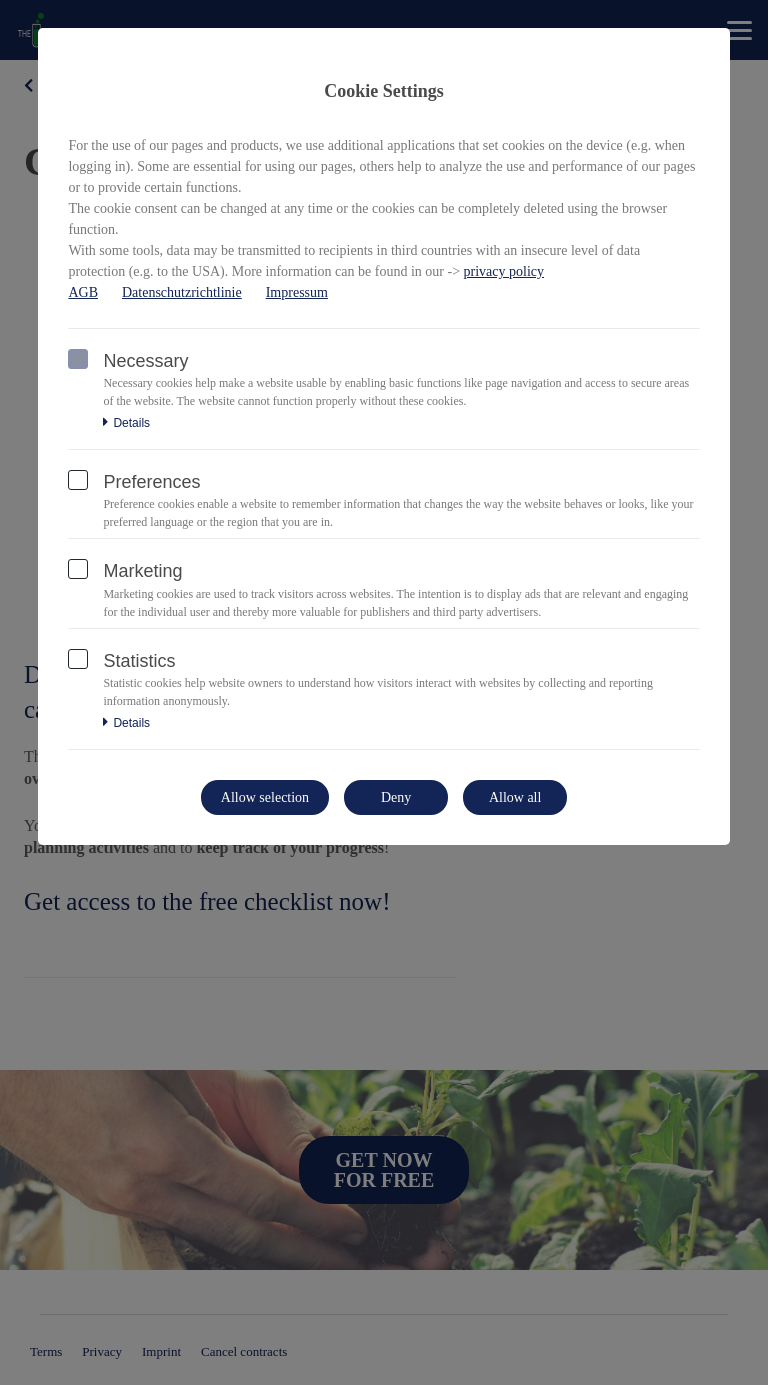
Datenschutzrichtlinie (182, 292)
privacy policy (504, 271)
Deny (396, 797)
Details (126, 423)
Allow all (515, 797)
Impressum (297, 292)
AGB (83, 292)
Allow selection (265, 797)
